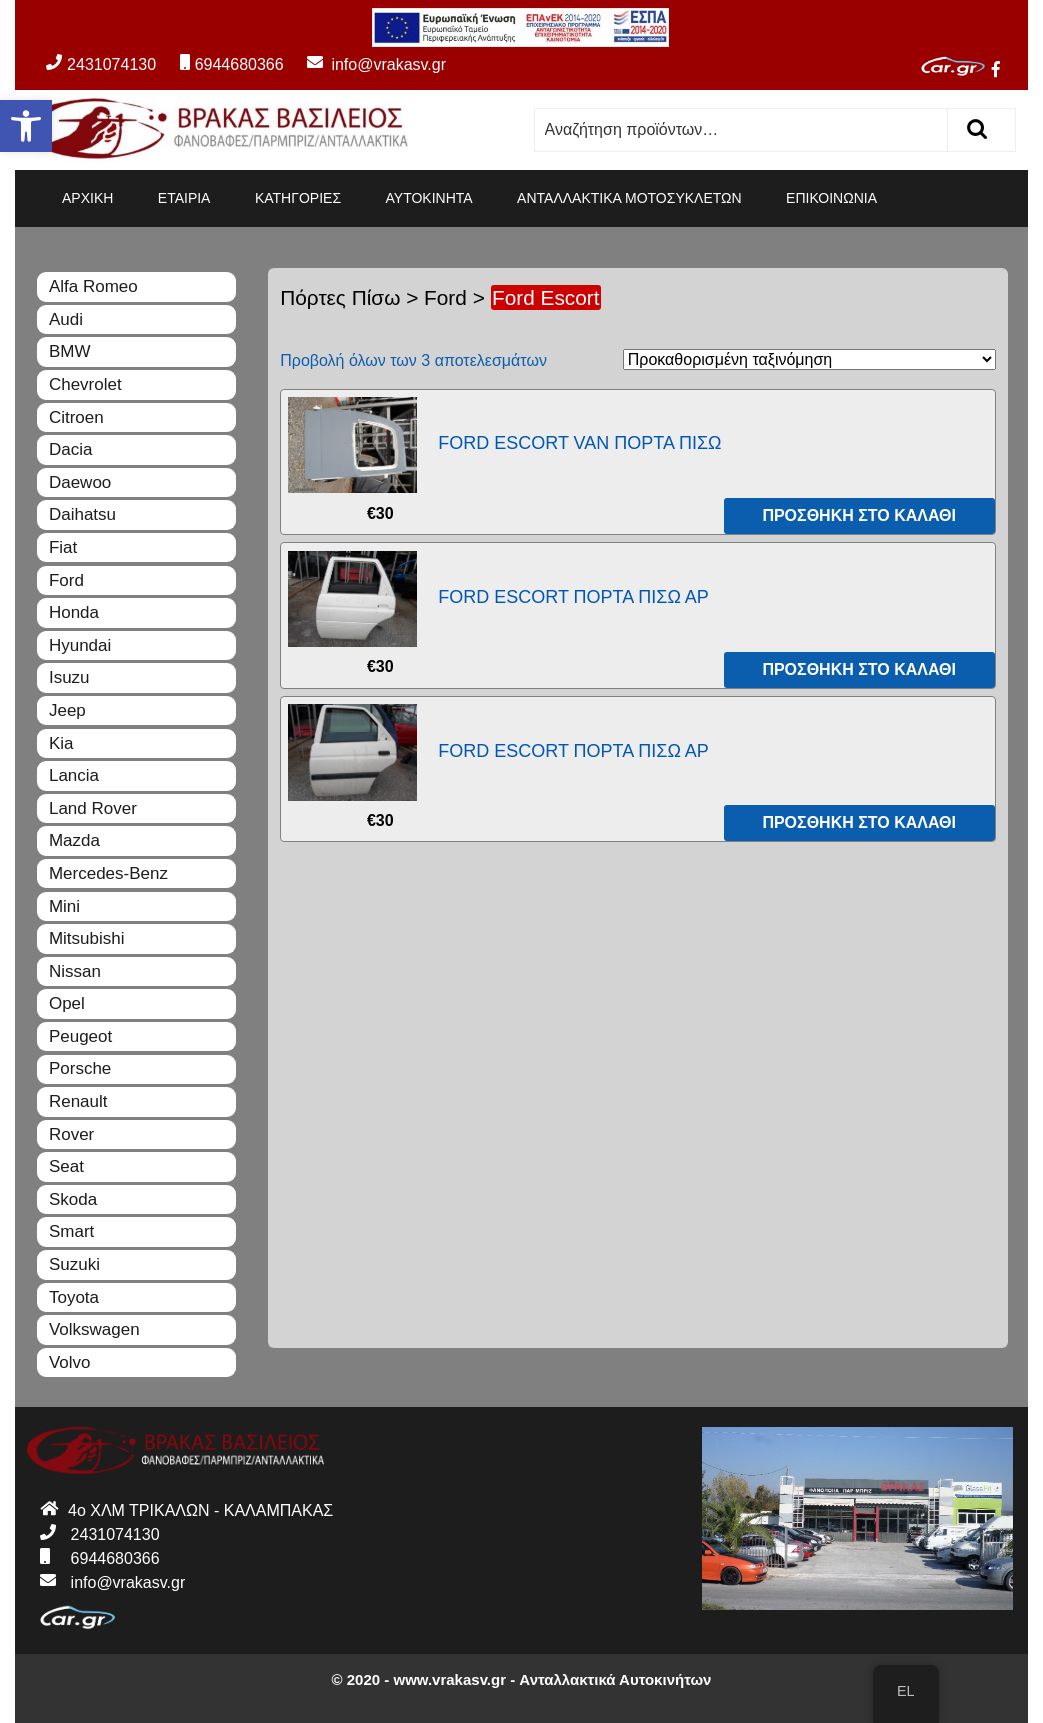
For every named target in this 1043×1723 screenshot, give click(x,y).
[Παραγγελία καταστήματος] (809, 359)
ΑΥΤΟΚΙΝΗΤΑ (429, 198)
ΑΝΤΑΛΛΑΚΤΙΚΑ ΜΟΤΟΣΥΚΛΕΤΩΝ (629, 198)
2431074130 (101, 64)
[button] (26, 126)
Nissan (75, 971)
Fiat (63, 547)
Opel (67, 1003)
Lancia (74, 775)
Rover (71, 1134)
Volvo (70, 1362)
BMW (70, 351)
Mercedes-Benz (108, 873)
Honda (74, 612)
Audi (66, 319)
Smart (71, 1231)
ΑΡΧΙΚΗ (87, 198)
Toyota (74, 1297)
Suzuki (74, 1264)
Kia (61, 743)
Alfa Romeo (93, 286)
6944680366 (232, 64)
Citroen (76, 417)
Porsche (80, 1068)
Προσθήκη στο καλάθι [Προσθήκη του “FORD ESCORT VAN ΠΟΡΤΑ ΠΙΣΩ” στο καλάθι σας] (859, 515)
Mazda (74, 840)
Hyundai (80, 645)
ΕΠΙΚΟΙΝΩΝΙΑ (831, 198)
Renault (78, 1101)
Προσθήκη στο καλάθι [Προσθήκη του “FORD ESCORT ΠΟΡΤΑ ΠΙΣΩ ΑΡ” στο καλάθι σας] (859, 669)
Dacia (70, 449)
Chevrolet (85, 384)
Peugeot (80, 1036)
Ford (445, 297)
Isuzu (69, 677)
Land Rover (93, 808)
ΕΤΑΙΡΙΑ (184, 198)
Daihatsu (82, 514)
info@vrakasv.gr (367, 64)
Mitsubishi (87, 938)
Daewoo (80, 482)
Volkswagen (94, 1329)
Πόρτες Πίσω (340, 297)
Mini (64, 906)
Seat (66, 1166)
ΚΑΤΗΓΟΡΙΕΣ (298, 198)
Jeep (67, 710)
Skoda (73, 1199)
